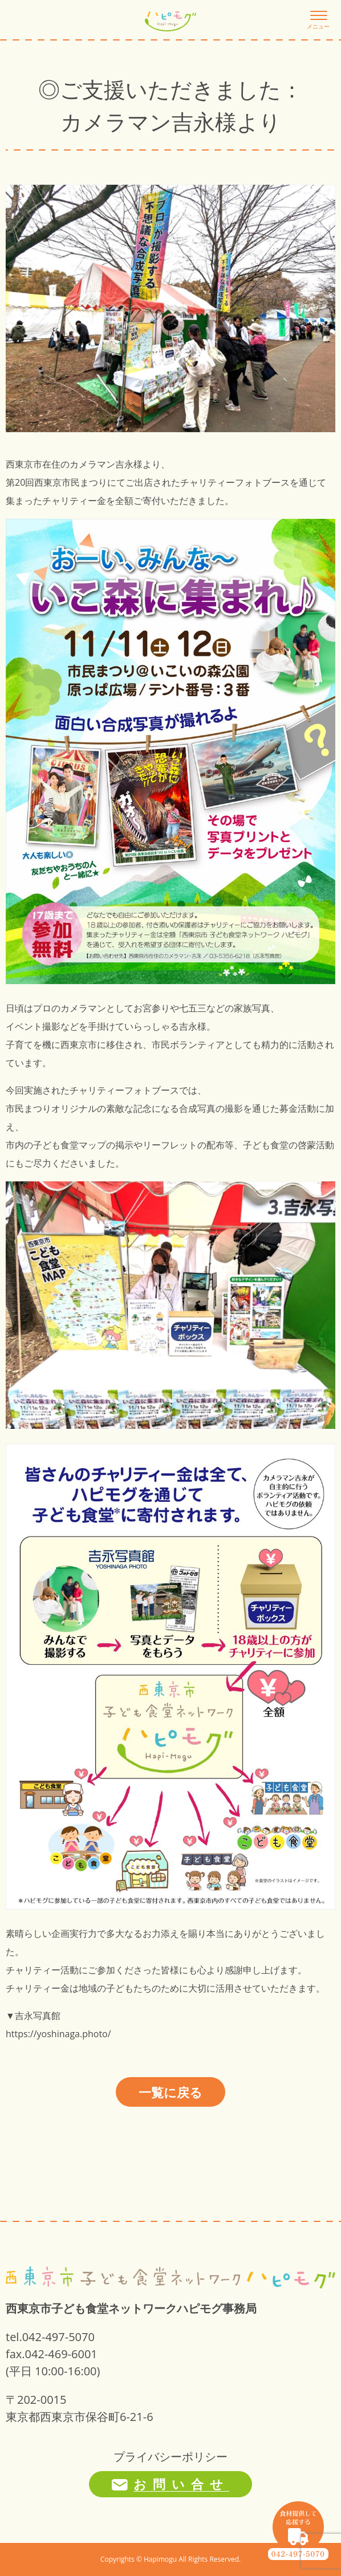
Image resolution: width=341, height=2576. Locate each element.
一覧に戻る (170, 2091)
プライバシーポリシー (170, 2456)
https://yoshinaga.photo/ (58, 2034)
